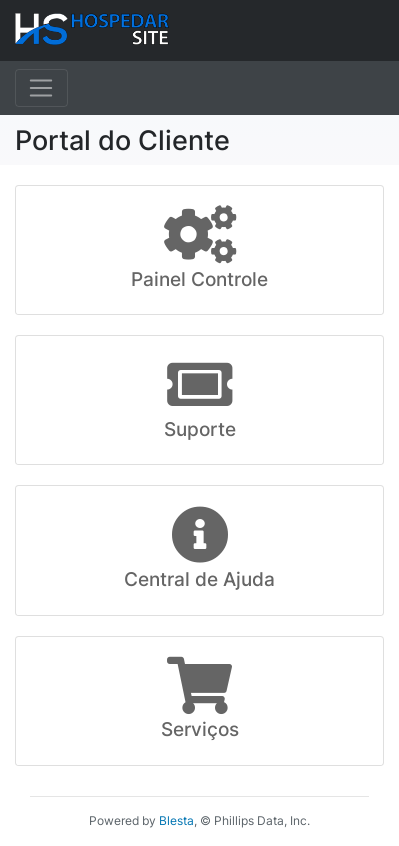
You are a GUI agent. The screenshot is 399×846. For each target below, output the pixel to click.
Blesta (176, 820)
